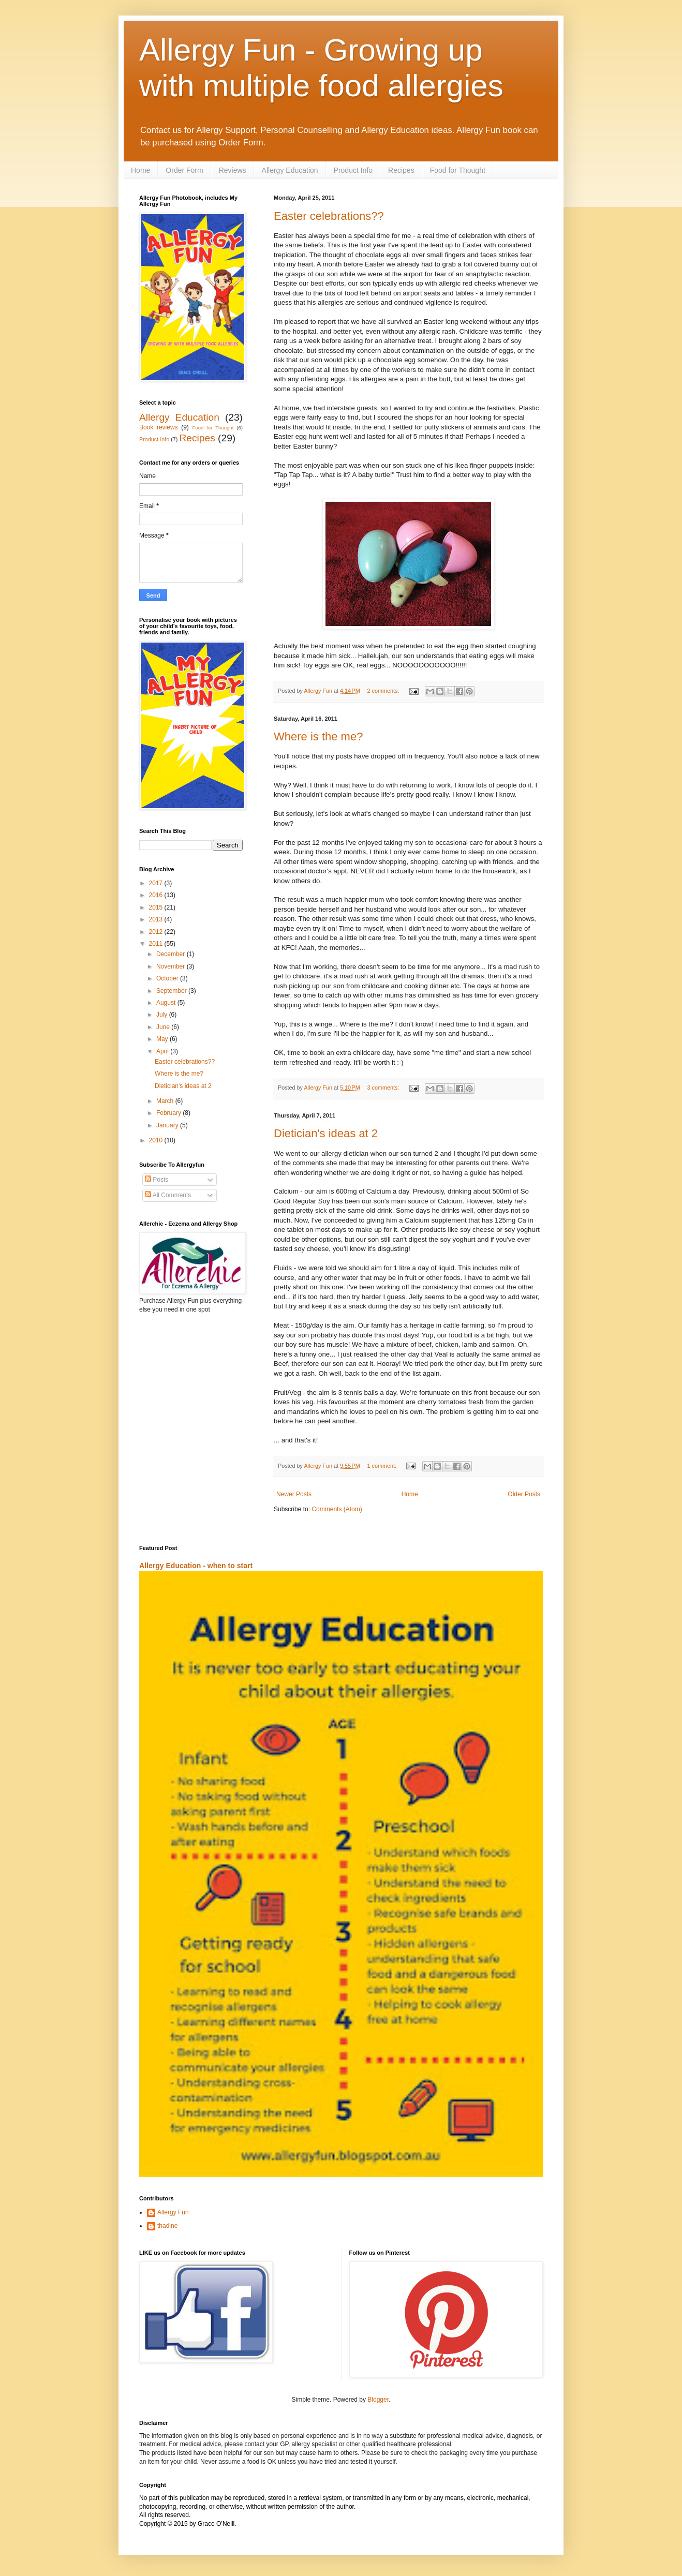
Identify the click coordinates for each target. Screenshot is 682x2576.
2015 (157, 907)
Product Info (353, 170)
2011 (157, 943)
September (172, 990)
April (163, 1051)
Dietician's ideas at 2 (326, 1133)
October (168, 978)
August (166, 1002)
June (163, 1027)
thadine (167, 2225)
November (171, 966)
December (171, 954)
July (162, 1014)
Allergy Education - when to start (196, 1565)
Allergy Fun (173, 2212)
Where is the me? (318, 736)
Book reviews (158, 427)
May (163, 1039)
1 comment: (382, 1466)
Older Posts (524, 1494)
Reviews (232, 170)
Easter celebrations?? (329, 216)
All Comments (168, 1195)
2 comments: (384, 691)
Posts (156, 1179)
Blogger (378, 2399)
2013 (157, 919)
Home (140, 170)
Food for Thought (457, 170)
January (168, 1125)
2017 (157, 883)
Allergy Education (290, 170)
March (165, 1101)
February (169, 1112)
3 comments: (384, 1087)
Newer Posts (294, 1494)
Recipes (401, 170)
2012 (157, 931)
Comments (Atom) (337, 1509)
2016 (157, 895)
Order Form (184, 170)
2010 (157, 1140)
